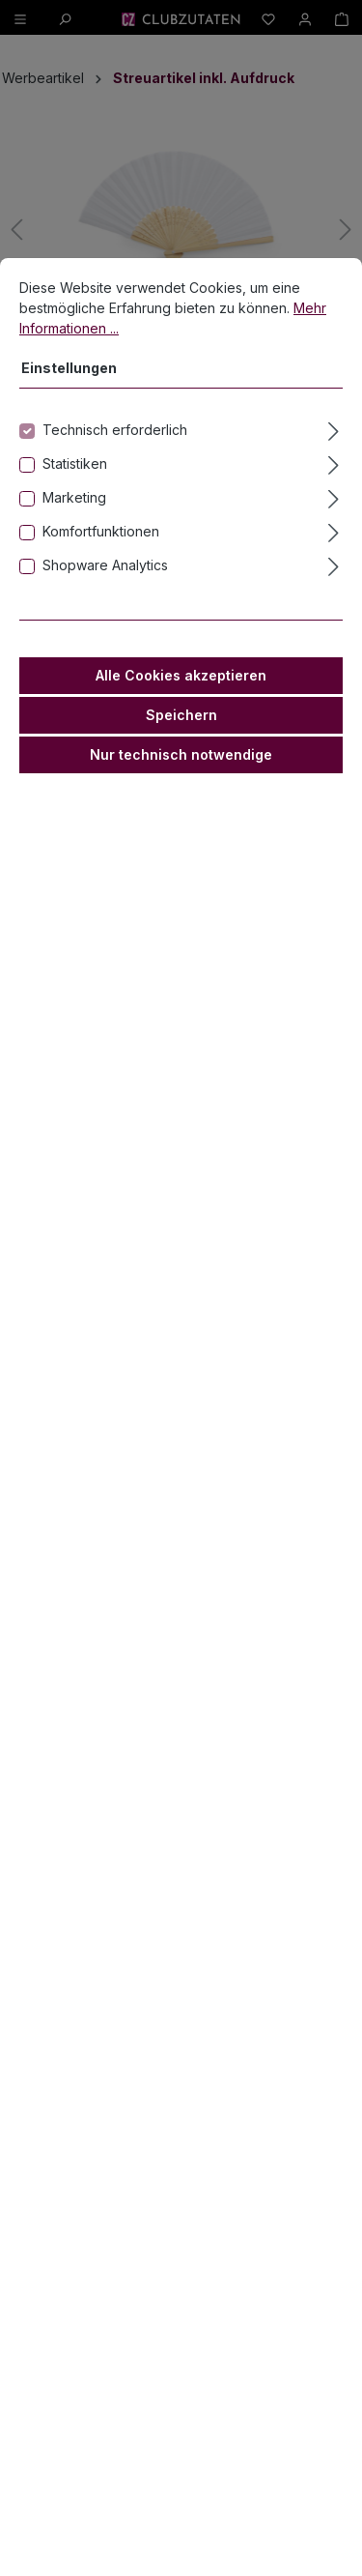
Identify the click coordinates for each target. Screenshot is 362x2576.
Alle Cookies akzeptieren (181, 676)
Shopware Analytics (105, 566)
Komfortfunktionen (100, 532)
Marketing (74, 498)
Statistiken (74, 464)
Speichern (181, 716)
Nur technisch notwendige (181, 755)
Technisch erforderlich (114, 430)
